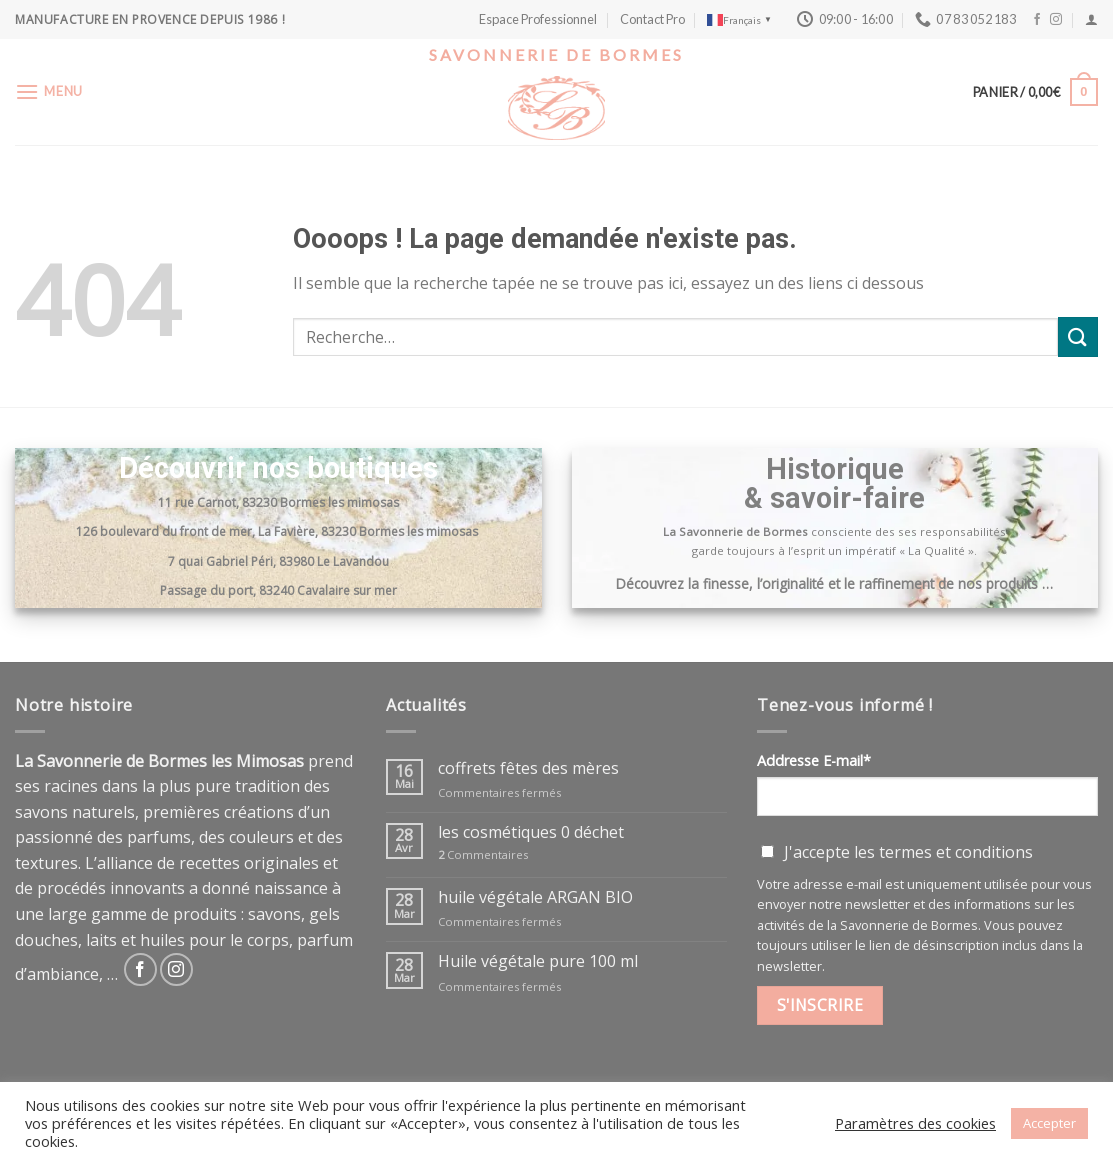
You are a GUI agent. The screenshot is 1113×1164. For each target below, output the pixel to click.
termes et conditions (956, 852)
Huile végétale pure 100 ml (538, 961)
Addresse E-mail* (814, 760)
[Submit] (1078, 336)
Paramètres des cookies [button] (915, 1123)
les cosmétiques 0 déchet (531, 832)
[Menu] (49, 91)
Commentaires (483, 854)
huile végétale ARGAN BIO (535, 897)
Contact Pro (652, 19)
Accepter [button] (1049, 1123)
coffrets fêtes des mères (528, 768)
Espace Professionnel (538, 19)
